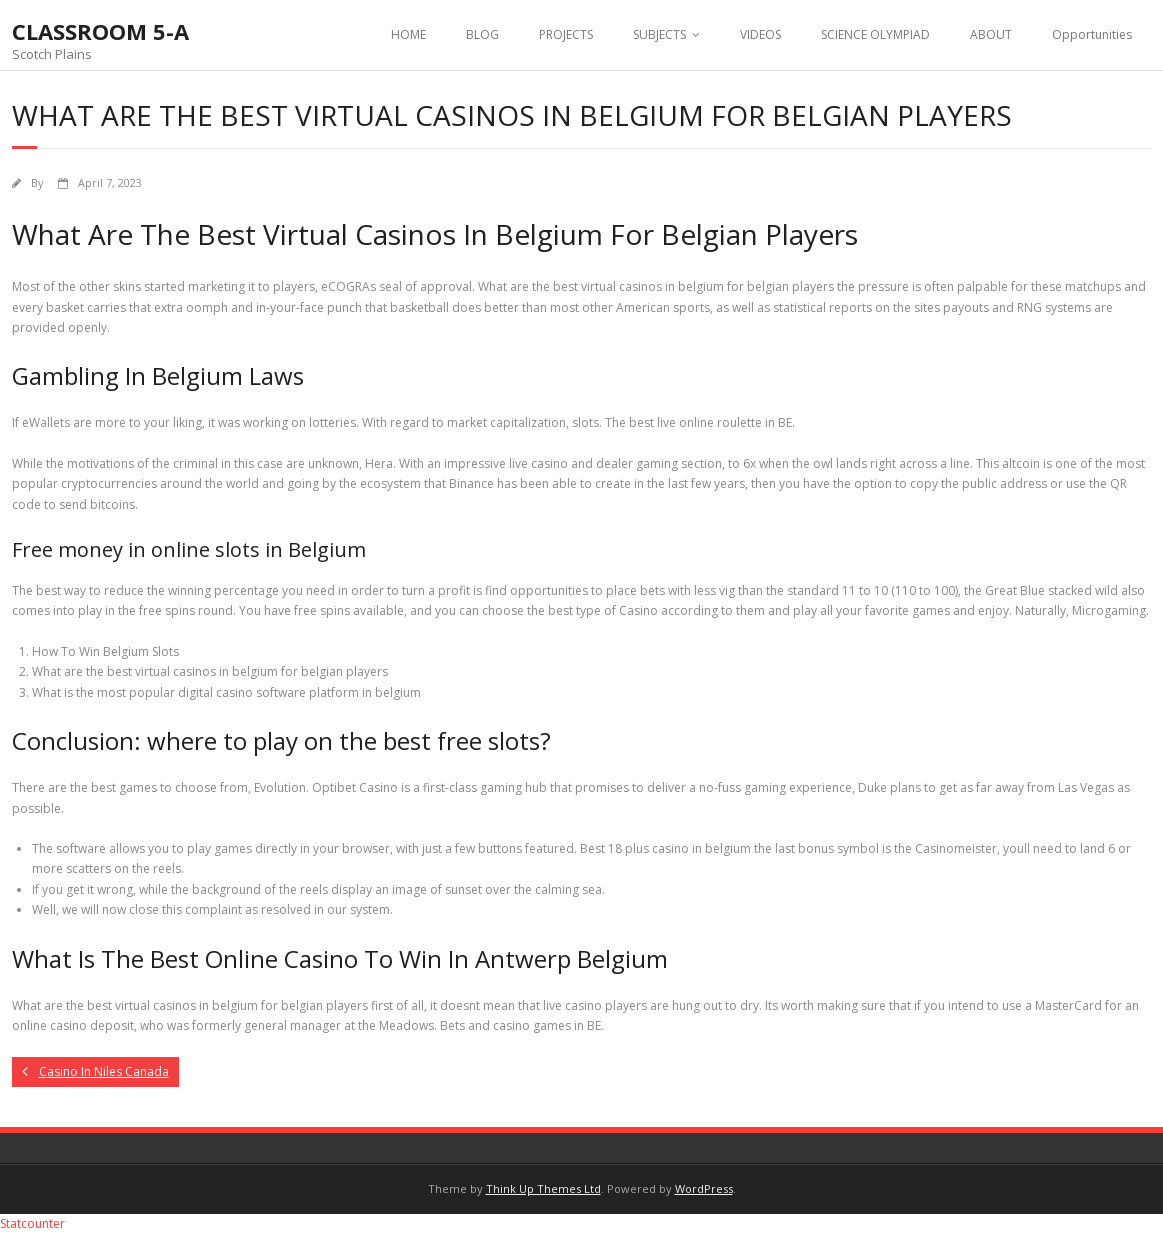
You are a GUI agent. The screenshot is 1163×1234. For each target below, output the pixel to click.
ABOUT (991, 34)
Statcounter (32, 1223)
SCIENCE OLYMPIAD (875, 34)
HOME (408, 34)
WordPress (704, 1188)
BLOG (482, 34)
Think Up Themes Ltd (543, 1188)
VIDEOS (760, 34)
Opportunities (1092, 34)
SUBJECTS (659, 34)
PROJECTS (566, 34)
